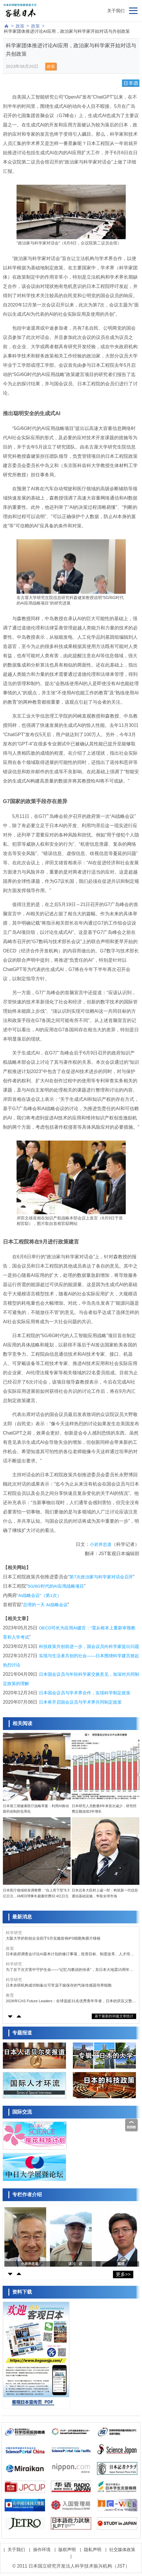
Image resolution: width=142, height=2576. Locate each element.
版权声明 (67, 2549)
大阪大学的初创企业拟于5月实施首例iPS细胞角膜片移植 (53, 1938)
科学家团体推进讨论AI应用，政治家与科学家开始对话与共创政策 (67, 31)
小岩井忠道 (101, 1544)
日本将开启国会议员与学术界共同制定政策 (80, 1702)
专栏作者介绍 (27, 2194)
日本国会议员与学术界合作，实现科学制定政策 (84, 1692)
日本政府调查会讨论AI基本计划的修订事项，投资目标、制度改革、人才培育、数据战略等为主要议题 (68, 1954)
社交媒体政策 (122, 2549)
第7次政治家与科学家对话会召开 (101, 1576)
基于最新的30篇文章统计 (114, 2016)
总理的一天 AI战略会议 (45, 1604)
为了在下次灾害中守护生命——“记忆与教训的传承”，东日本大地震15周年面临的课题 (69, 1969)
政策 (20, 25)
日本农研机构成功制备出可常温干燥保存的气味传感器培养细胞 (59, 1985)
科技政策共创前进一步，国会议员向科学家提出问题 (89, 1646)
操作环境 (42, 2549)
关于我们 (116, 10)
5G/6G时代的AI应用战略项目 (56, 1586)
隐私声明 (92, 2549)
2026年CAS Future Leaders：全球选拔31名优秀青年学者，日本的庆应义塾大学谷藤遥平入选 (71, 2001)
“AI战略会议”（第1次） (39, 1595)
